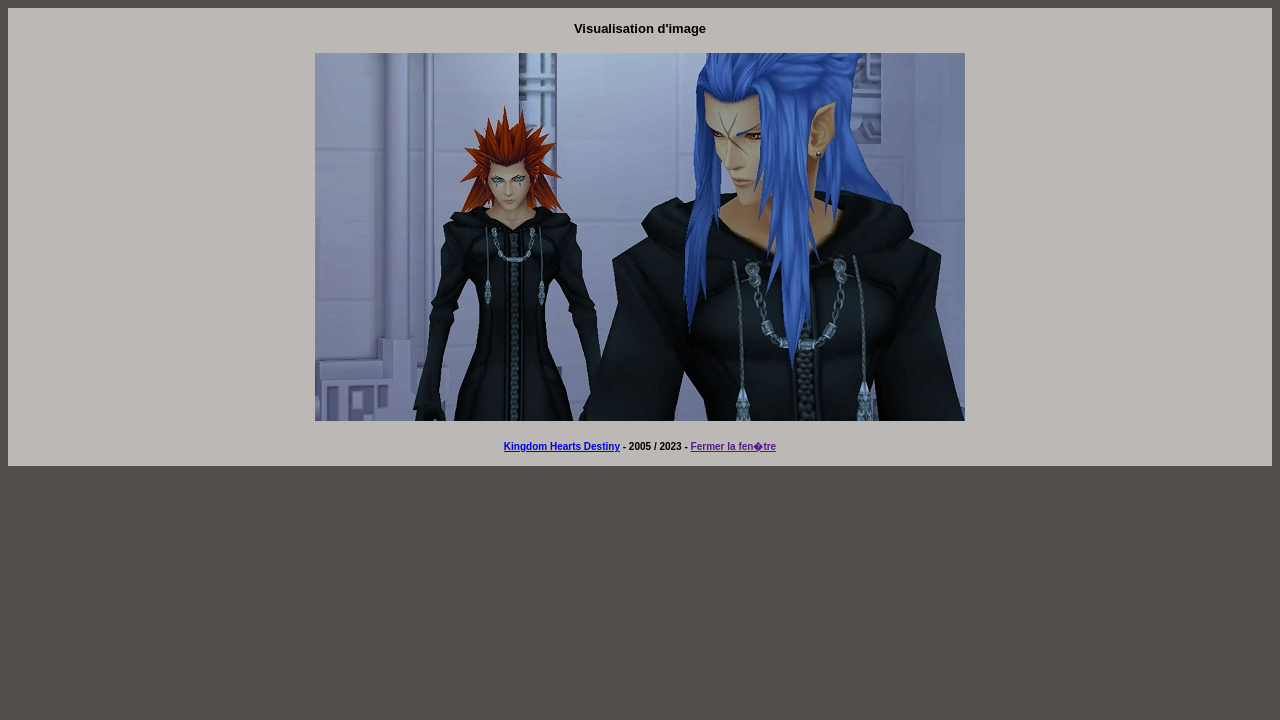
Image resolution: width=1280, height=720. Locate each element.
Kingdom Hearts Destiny (562, 446)
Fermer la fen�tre (734, 446)
